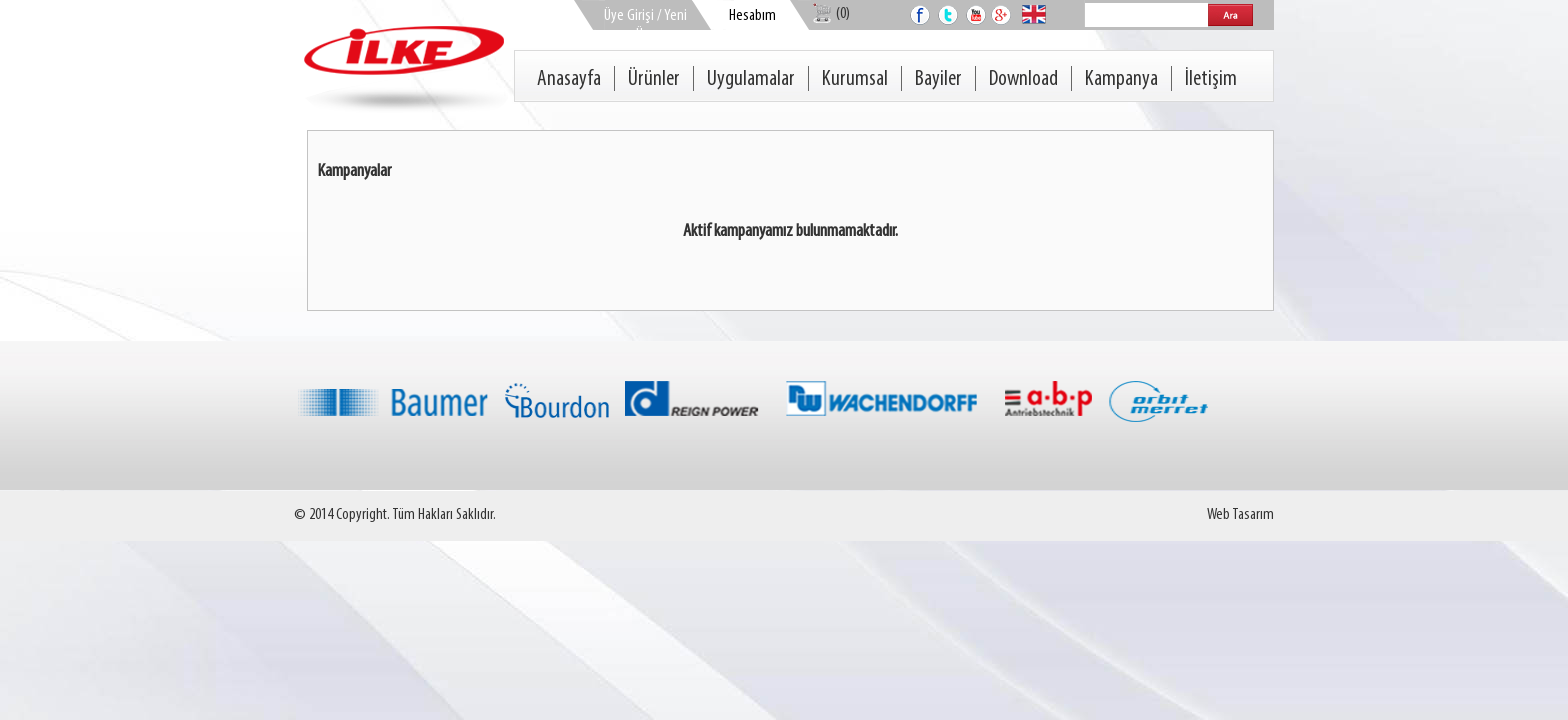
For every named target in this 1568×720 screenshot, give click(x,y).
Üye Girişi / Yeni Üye (645, 25)
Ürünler (654, 79)
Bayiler (938, 79)
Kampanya (1121, 79)
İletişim (1211, 79)
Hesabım (752, 16)
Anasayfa (569, 79)
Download (1023, 79)
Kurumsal (855, 79)
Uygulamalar (751, 79)
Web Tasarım (1240, 515)
